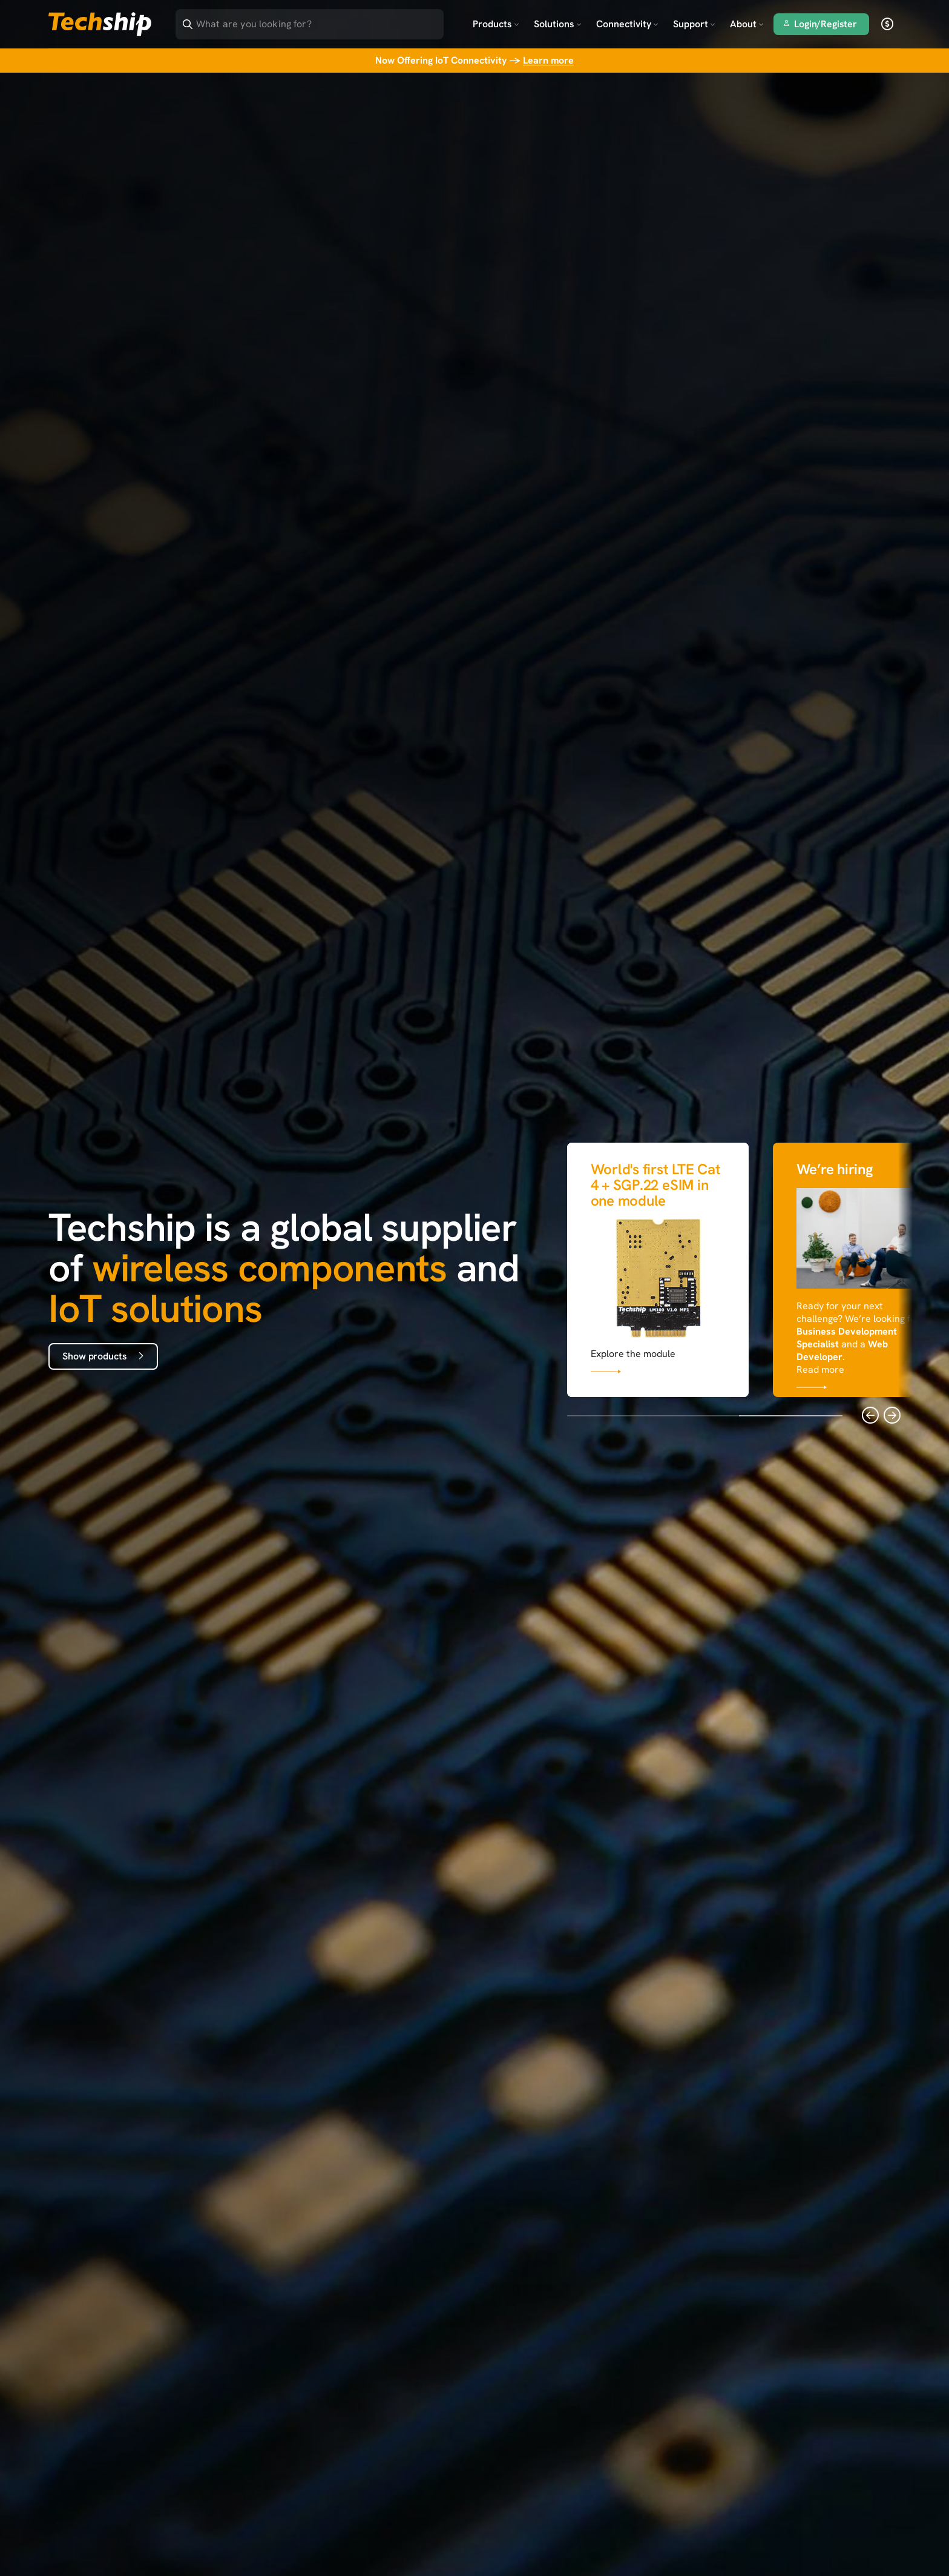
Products (496, 24)
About (747, 24)
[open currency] (887, 24)
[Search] (318, 20)
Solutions (558, 24)
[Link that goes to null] (658, 1267)
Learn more (548, 60)
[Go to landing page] (99, 24)
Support (694, 24)
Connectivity (627, 24)
